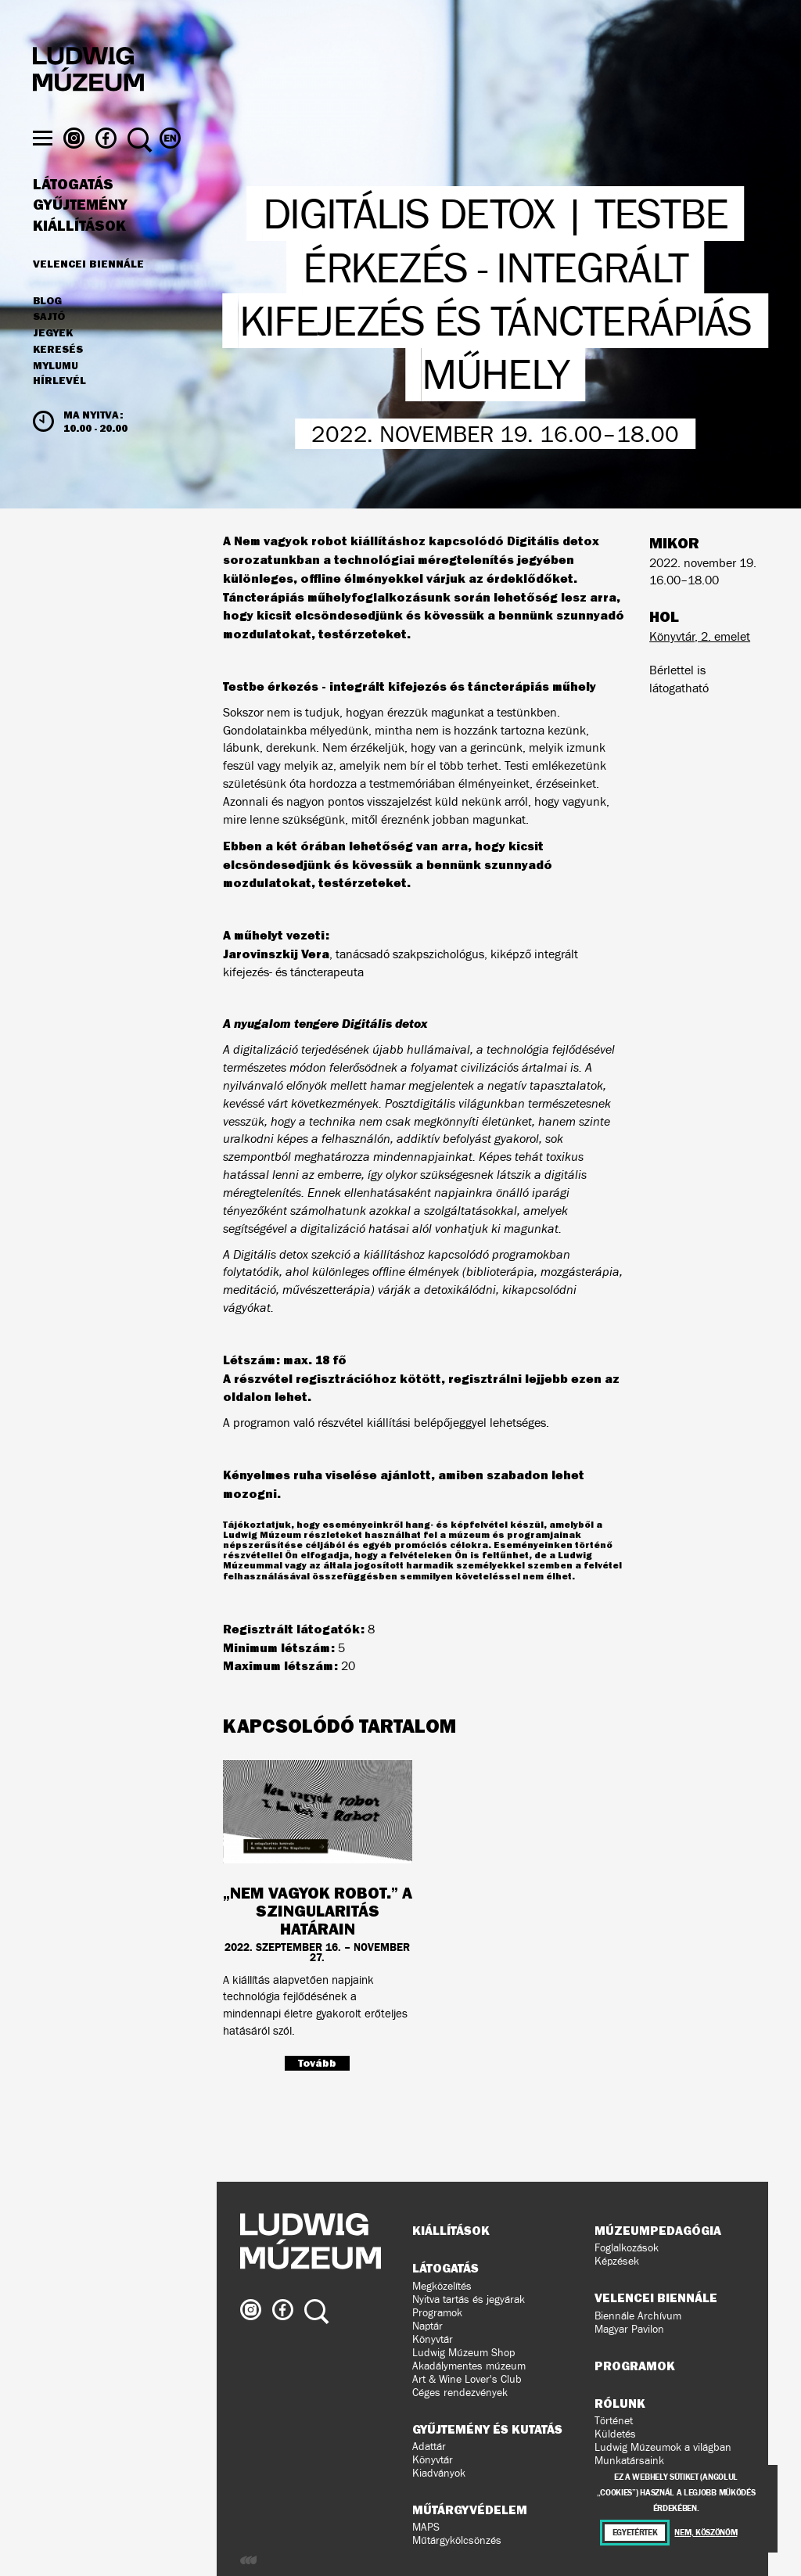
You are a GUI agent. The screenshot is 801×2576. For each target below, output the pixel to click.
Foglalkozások (626, 2247)
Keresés (58, 380)
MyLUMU (55, 396)
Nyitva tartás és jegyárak (468, 2299)
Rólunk (619, 2403)
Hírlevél (59, 411)
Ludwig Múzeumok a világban (662, 2447)
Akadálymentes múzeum (469, 2366)
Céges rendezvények (460, 2392)
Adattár (429, 2446)
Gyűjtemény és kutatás (487, 2429)
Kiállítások (79, 256)
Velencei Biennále (88, 294)
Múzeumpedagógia (657, 2230)
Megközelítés (442, 2286)
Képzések (616, 2261)
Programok (437, 2312)
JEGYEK (53, 363)
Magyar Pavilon (629, 2329)
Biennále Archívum (637, 2316)
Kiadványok (438, 2473)
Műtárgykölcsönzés (456, 2540)
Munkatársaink (629, 2460)
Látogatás (73, 215)
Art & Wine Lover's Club (467, 2379)
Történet (613, 2420)
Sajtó (49, 348)
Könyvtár (432, 2339)
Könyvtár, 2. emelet (699, 636)
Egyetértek (635, 2532)
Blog (47, 331)
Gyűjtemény (80, 236)
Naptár (427, 2326)
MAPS (426, 2527)
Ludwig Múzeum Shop (463, 2352)
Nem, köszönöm (705, 2532)
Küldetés (615, 2434)
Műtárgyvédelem (469, 2509)
